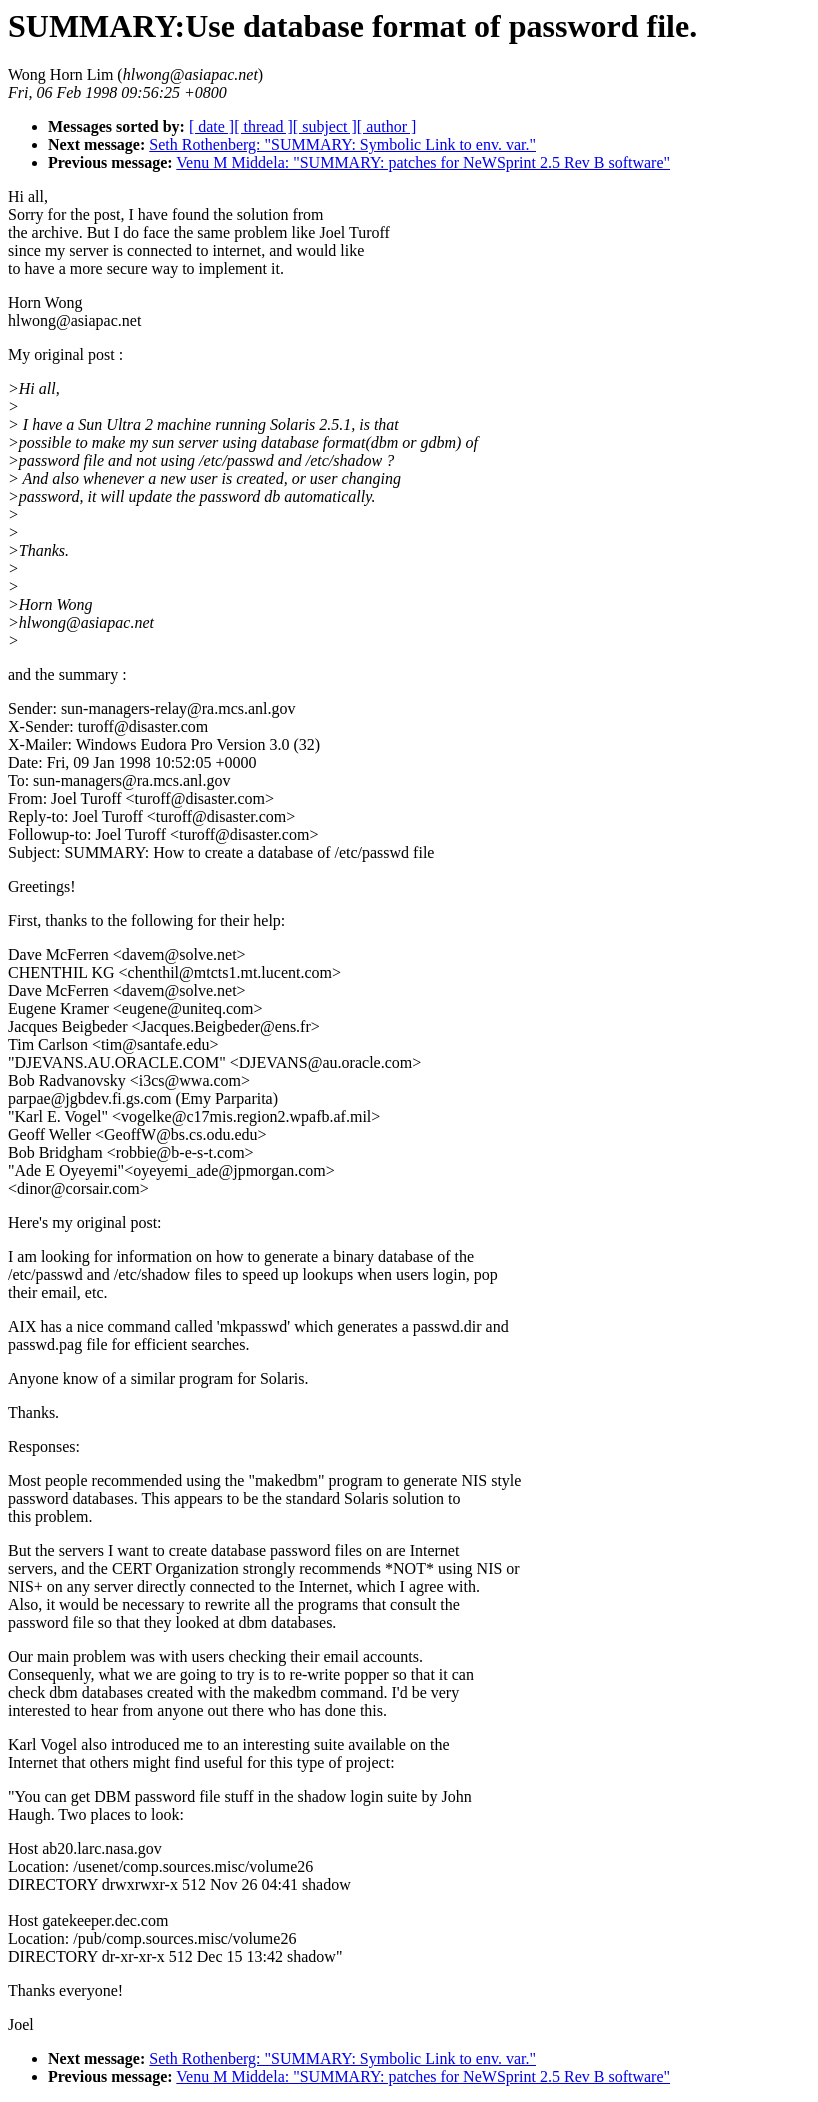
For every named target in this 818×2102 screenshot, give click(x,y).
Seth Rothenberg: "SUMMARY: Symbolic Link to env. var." (342, 144)
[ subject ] (325, 126)
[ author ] (387, 126)
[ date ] (211, 126)
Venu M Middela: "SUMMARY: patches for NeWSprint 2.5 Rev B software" (423, 162)
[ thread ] (263, 126)
